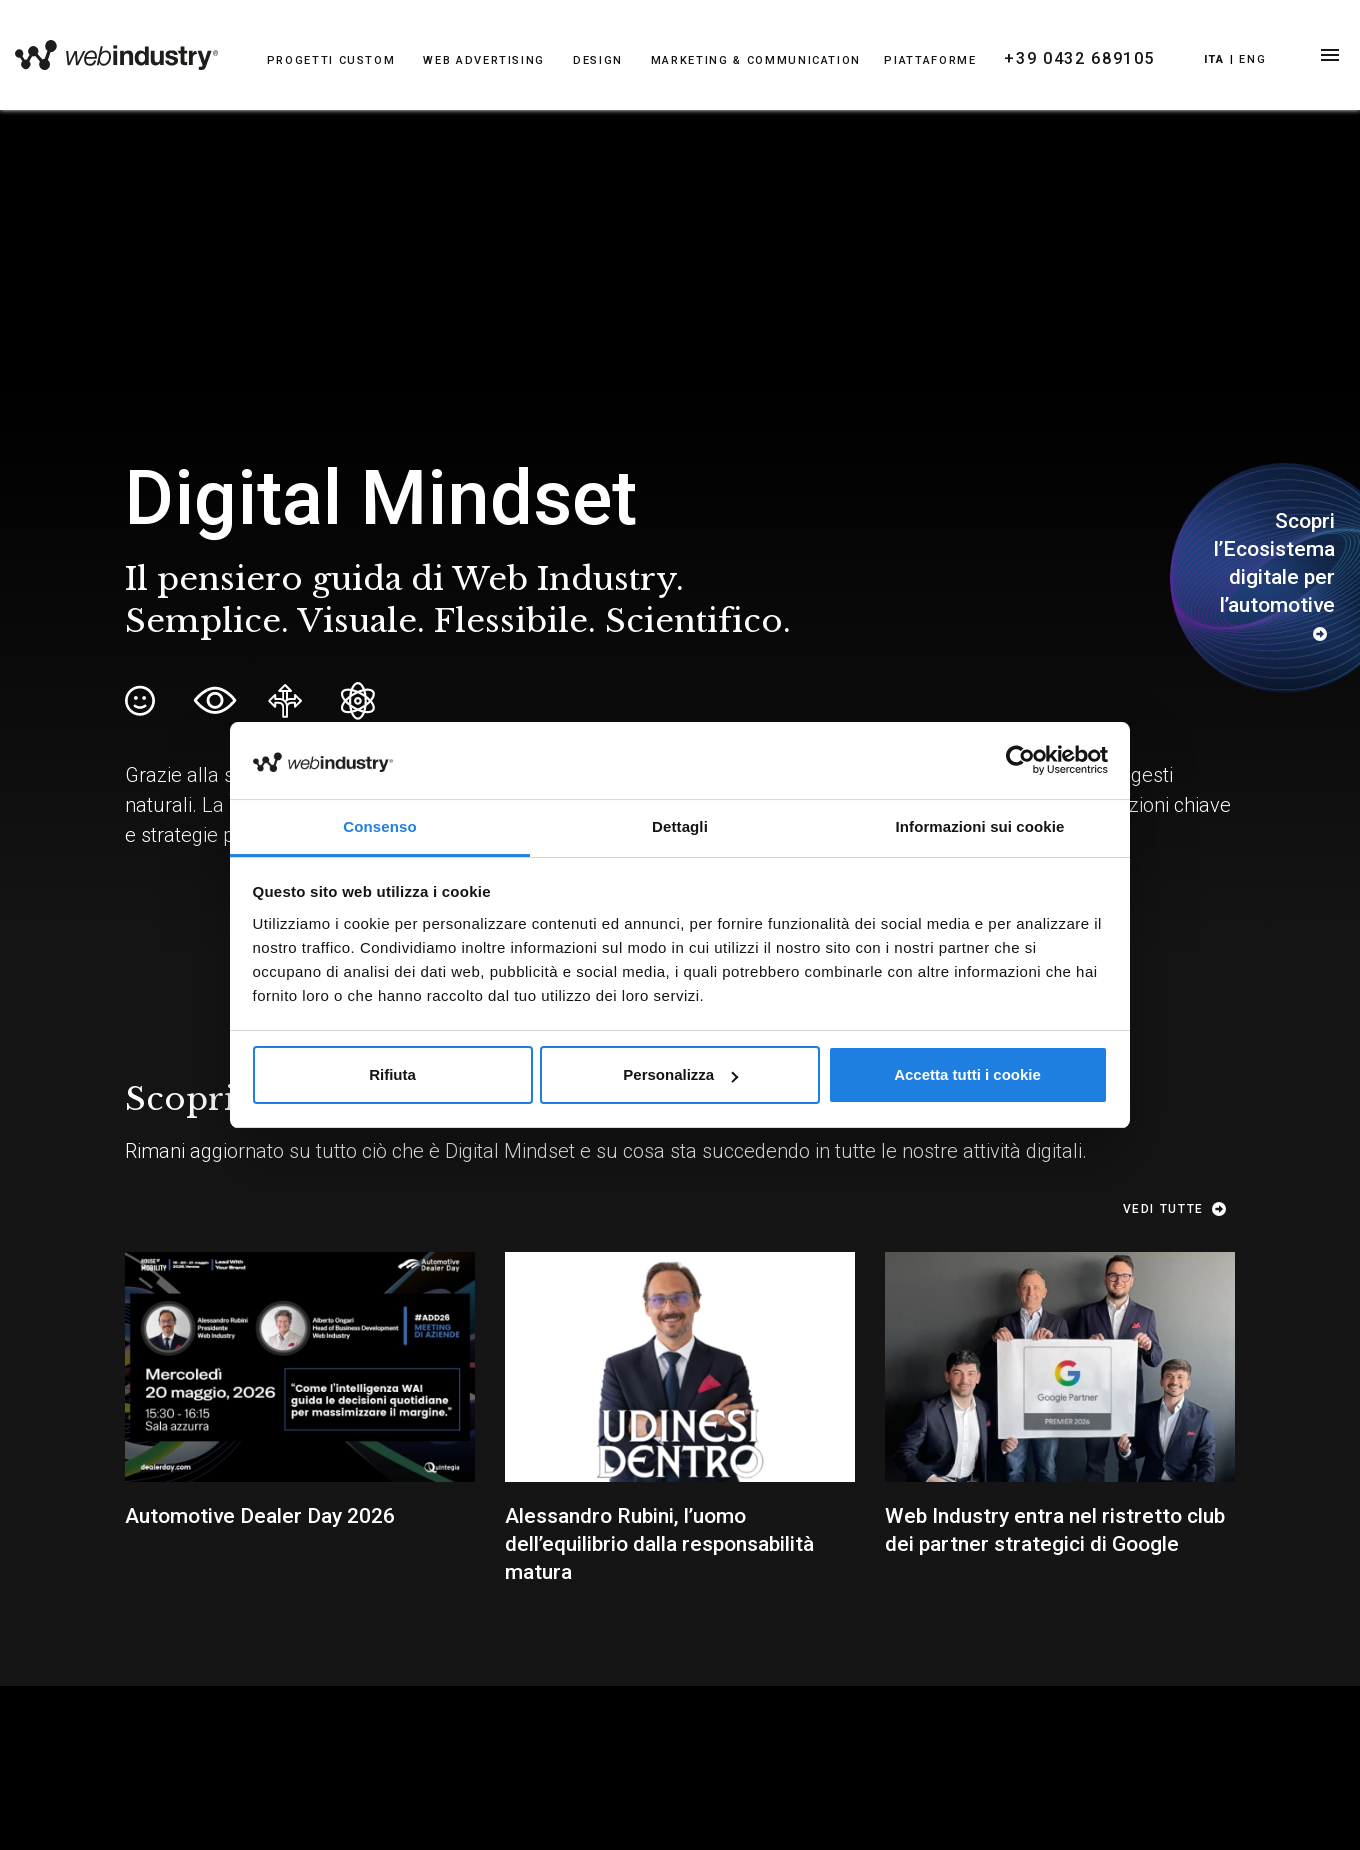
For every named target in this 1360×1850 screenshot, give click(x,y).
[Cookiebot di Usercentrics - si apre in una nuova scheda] (1020, 760)
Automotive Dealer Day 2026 (260, 1516)
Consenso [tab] (379, 826)
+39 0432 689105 (1079, 58)
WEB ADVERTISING (484, 60)
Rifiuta (392, 1074)
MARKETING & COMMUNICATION (756, 60)
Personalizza (680, 1074)
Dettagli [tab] (680, 826)
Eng (1252, 59)
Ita (1214, 59)
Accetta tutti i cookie (967, 1074)
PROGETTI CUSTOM (331, 60)
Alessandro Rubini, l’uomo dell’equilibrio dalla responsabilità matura (659, 1544)
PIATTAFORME (930, 60)
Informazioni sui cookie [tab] (980, 826)
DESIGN (598, 60)
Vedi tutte (1179, 1209)
